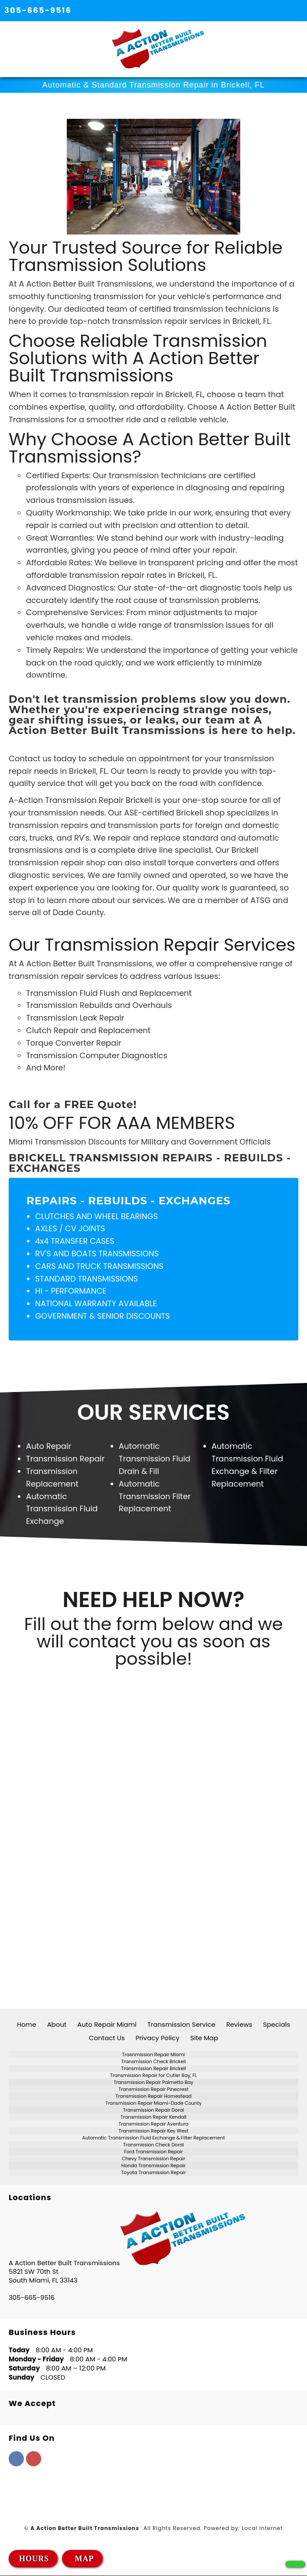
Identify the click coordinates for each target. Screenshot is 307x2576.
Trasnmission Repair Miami (153, 2054)
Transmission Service (181, 2024)
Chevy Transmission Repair (153, 2158)
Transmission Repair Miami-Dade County (153, 2103)
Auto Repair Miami (107, 2024)
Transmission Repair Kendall (153, 2117)
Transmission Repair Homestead (153, 2096)
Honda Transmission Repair (153, 2165)
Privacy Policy (158, 2037)
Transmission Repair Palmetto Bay (153, 2082)
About (56, 2024)
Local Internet (262, 2528)
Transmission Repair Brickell (153, 2068)
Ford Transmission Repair (153, 2152)
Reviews (239, 2024)
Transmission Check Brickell (153, 2061)
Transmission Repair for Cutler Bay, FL (153, 2075)
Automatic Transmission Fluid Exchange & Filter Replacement (153, 2138)
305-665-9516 (38, 10)
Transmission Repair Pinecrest (153, 2089)
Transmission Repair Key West (154, 2131)
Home (26, 2024)
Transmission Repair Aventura (153, 2124)
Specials (276, 2024)
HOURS (34, 2558)
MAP (83, 2558)
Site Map (204, 2037)
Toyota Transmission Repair (153, 2172)
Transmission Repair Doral (153, 2110)
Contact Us (107, 2037)
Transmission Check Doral (153, 2145)
